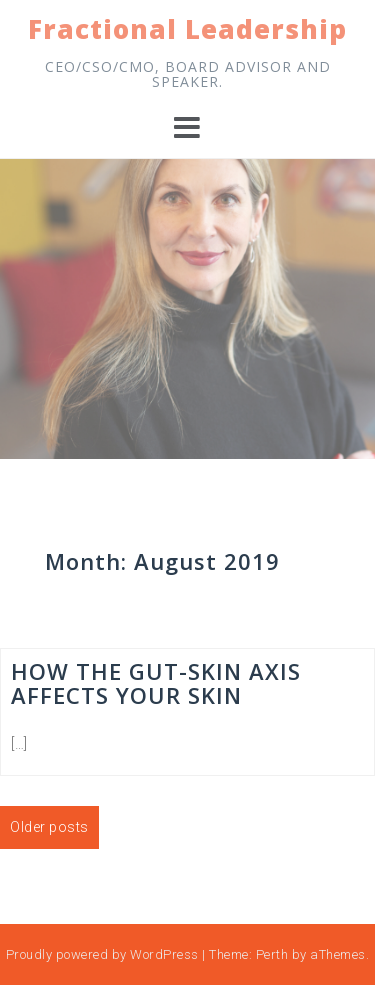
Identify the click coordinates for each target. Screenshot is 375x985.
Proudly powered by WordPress (102, 954)
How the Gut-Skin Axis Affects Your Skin (156, 683)
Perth (272, 954)
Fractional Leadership (187, 29)
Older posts (49, 827)
